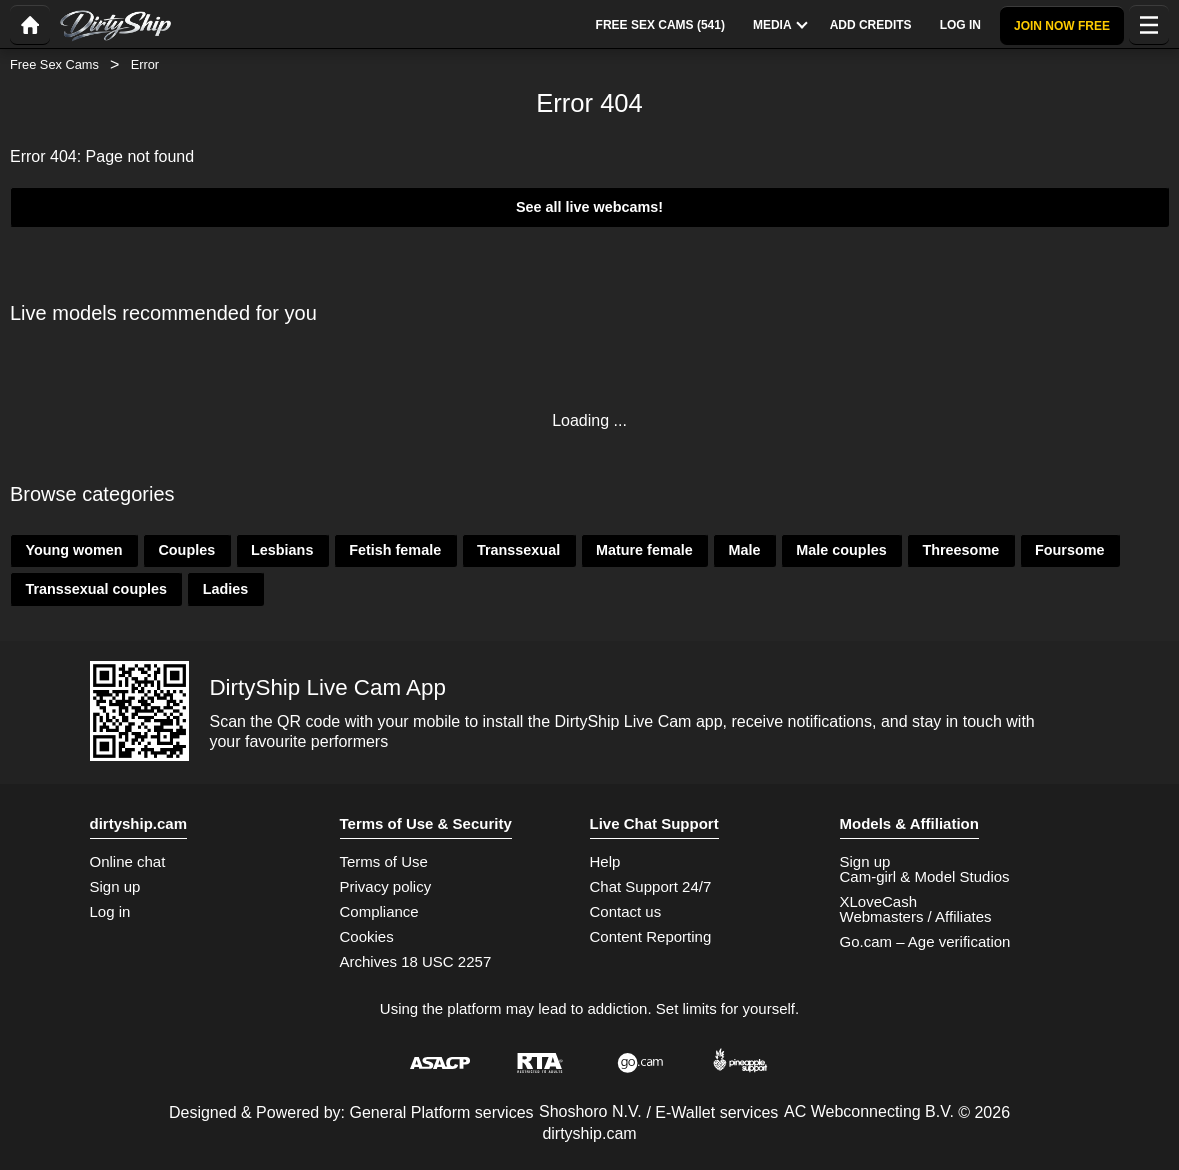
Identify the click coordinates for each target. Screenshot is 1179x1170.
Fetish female (395, 550)
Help (605, 861)
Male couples (841, 550)
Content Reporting (651, 936)
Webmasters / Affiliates (916, 916)
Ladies (226, 589)
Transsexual (518, 550)
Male (744, 550)
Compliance (379, 911)
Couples (186, 550)
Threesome (960, 550)
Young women (73, 550)
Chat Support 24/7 (651, 886)
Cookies (367, 936)
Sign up (115, 886)
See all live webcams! (589, 207)
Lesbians (282, 550)
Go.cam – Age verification (925, 941)
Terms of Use (384, 861)
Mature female (644, 550)
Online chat (128, 861)
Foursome (1070, 550)
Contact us (626, 911)
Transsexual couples (96, 589)
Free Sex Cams (54, 64)
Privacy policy (386, 886)
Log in (110, 911)
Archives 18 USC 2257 (416, 961)
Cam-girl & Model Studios (925, 876)
